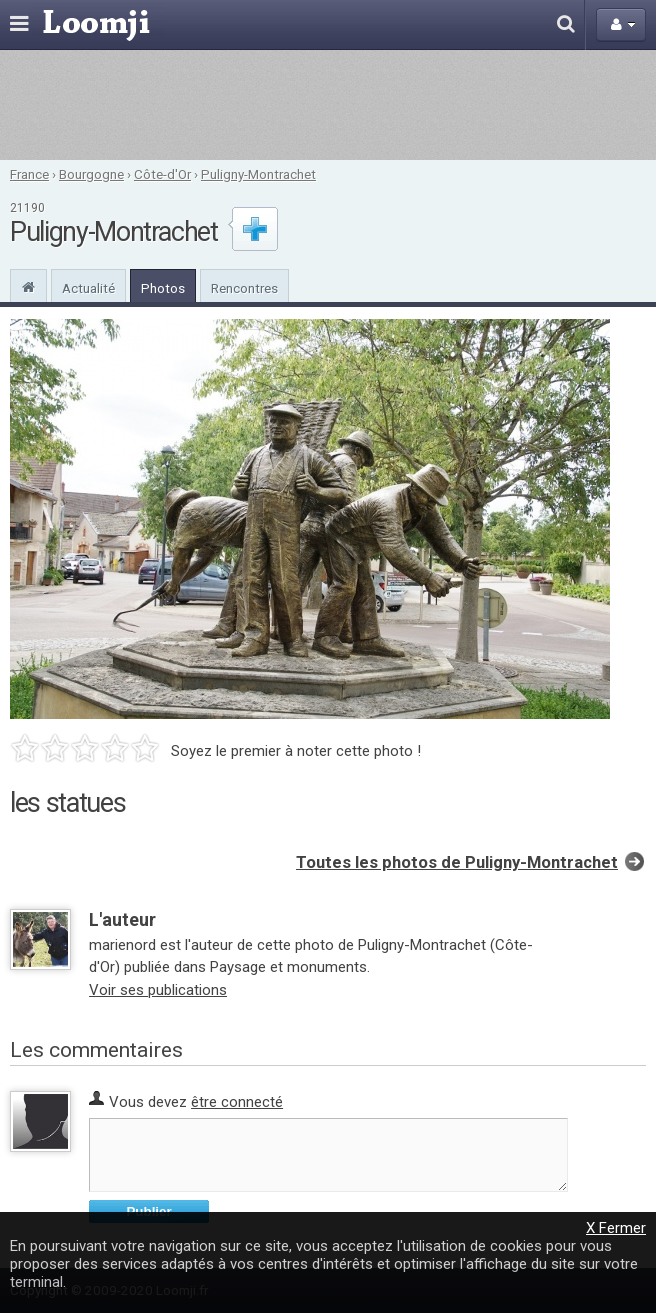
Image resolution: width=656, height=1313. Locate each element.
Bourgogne (91, 174)
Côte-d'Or (162, 174)
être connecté (237, 1102)
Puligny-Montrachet (258, 174)
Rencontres (244, 288)
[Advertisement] (328, 105)
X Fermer (616, 1228)
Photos (163, 288)
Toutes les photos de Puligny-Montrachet (457, 862)
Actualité (88, 288)
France (29, 174)
